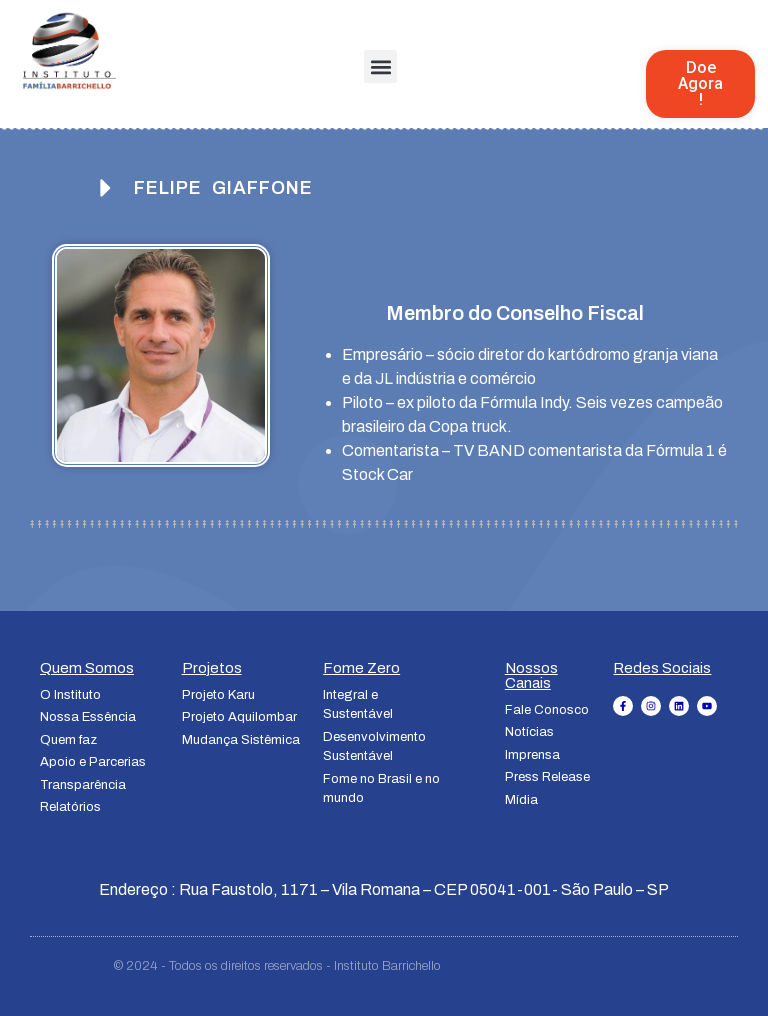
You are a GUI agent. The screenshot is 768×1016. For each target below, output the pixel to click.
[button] (380, 66)
